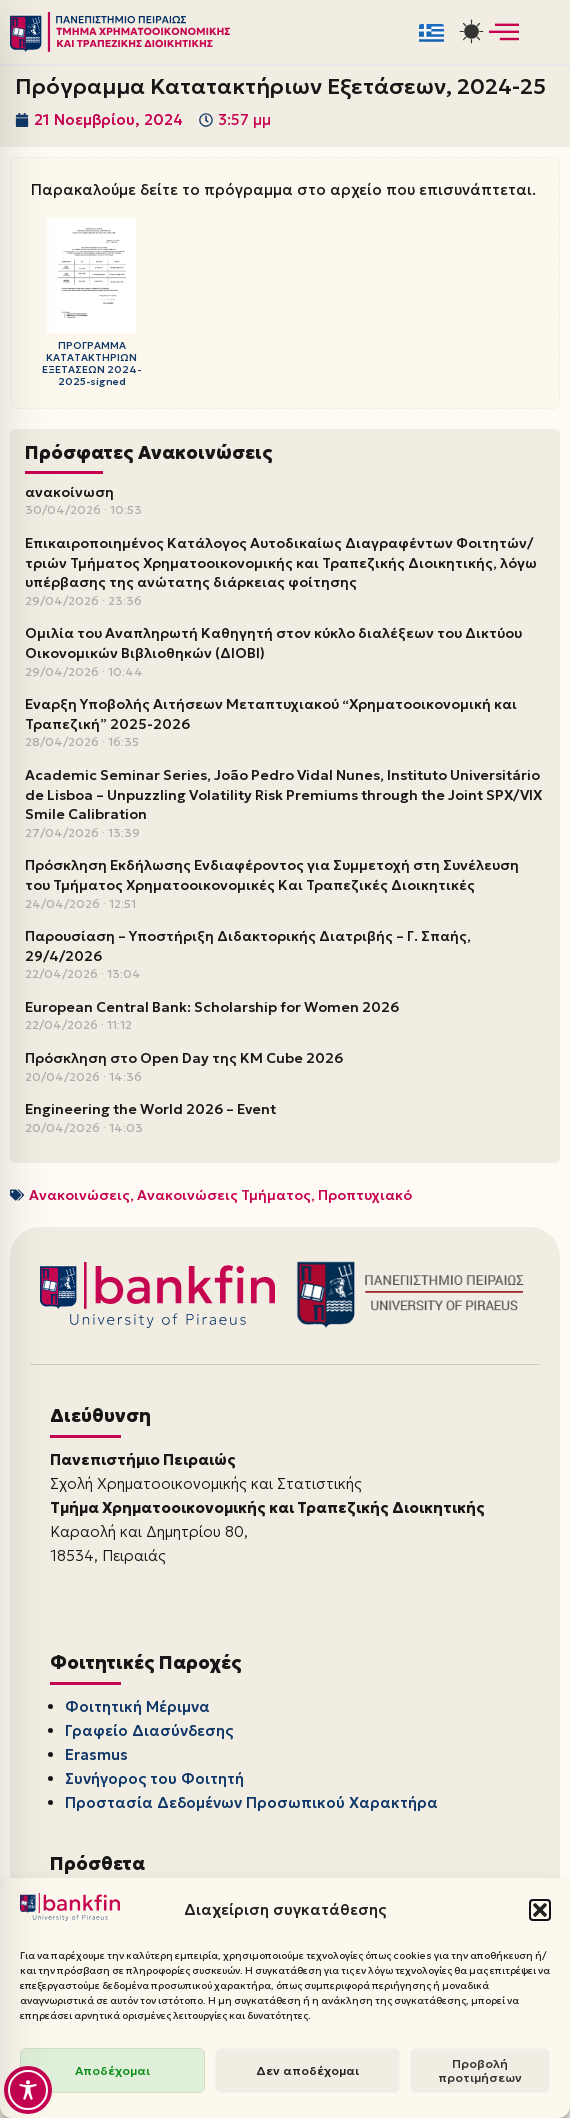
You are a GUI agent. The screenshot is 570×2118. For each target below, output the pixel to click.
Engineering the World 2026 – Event (150, 1109)
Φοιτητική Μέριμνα (137, 1706)
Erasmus (96, 1754)
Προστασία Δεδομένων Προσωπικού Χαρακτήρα (251, 1802)
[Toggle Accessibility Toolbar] (28, 2090)
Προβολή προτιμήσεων (480, 2070)
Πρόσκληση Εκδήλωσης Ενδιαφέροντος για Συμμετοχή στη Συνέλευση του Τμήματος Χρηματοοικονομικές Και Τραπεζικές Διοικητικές (272, 875)
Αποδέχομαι (112, 2070)
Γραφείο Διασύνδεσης (149, 1730)
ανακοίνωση (69, 492)
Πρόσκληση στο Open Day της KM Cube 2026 (184, 1058)
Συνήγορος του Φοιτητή (154, 1778)
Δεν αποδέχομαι (307, 2070)
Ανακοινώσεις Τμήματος (224, 1195)
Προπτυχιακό (365, 1195)
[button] (540, 1910)
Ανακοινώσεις (79, 1195)
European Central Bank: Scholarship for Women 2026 (212, 1007)
